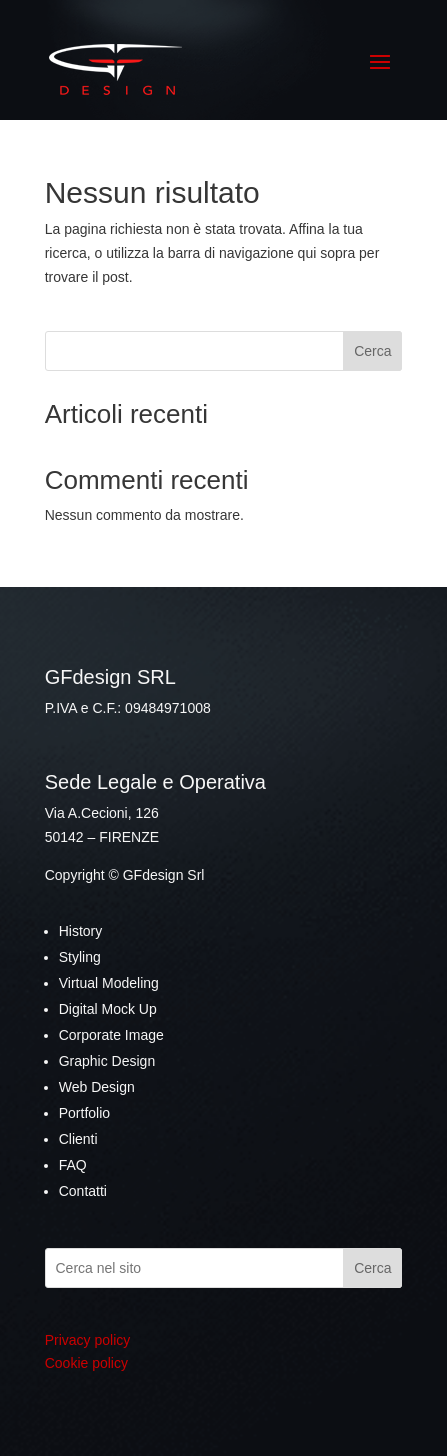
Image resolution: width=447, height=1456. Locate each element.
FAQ (73, 1165)
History (81, 931)
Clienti (78, 1139)
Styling (80, 957)
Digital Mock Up (108, 1009)
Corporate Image (111, 1035)
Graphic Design (107, 1061)
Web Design (97, 1087)
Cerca (372, 351)
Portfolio (84, 1113)
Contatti (83, 1191)
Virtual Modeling (109, 983)
